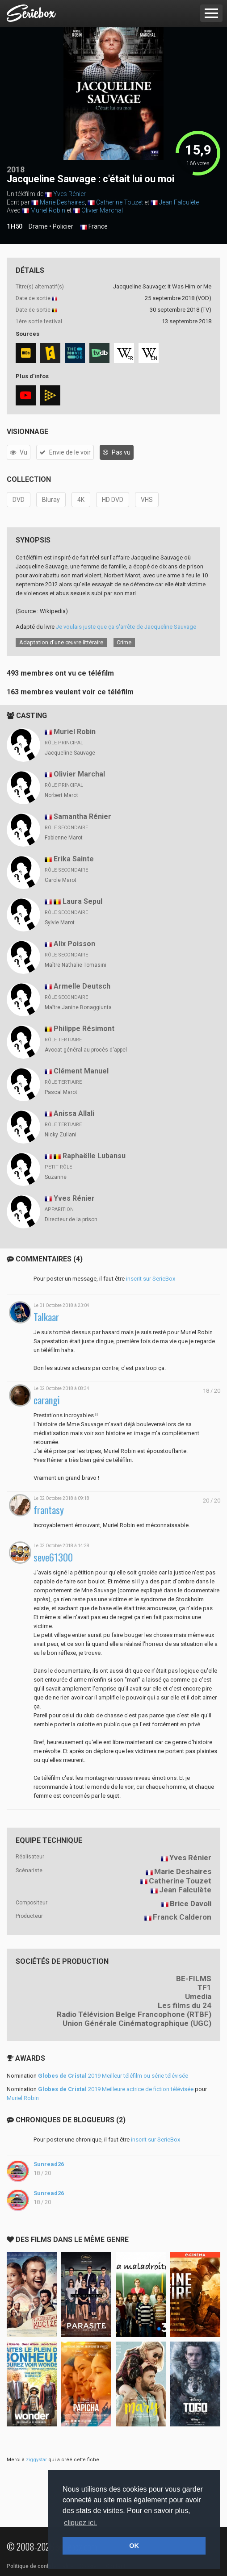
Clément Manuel (81, 1071)
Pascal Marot (61, 1092)
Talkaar (46, 1317)
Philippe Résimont (84, 1028)
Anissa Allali (74, 1113)
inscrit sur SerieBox (150, 1278)
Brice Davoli (190, 1903)
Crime (124, 642)
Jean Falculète (179, 202)
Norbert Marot (61, 795)
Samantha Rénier (82, 816)
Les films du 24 (184, 2005)
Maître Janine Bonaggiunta (78, 1007)
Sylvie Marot (60, 922)
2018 (16, 169)
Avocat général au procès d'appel (86, 1050)
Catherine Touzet (119, 202)
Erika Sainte (74, 859)
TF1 (204, 1987)
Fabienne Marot (64, 838)
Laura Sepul (82, 901)
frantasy (49, 1510)
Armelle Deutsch (82, 986)
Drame (38, 226)
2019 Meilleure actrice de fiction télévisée (115, 2089)
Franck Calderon (182, 1916)
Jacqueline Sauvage (70, 753)
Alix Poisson (74, 943)
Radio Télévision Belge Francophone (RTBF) (134, 2014)
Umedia (198, 1996)
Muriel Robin (47, 210)
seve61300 (53, 1557)
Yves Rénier (69, 193)
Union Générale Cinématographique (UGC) (137, 2023)
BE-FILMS (193, 1978)
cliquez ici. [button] (80, 2522)
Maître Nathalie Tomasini (75, 965)
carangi (47, 1400)
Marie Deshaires (62, 202)
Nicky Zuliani (60, 1134)
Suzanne (56, 1177)
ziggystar (36, 2460)
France (94, 226)
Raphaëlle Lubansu (94, 1156)
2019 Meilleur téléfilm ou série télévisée (113, 2075)
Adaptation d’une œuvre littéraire (61, 642)
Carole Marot (60, 880)
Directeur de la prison (71, 1219)
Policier (63, 226)
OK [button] (134, 2545)
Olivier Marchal (102, 210)
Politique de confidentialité (40, 2566)
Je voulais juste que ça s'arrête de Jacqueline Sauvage (126, 626)
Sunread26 (49, 2164)
